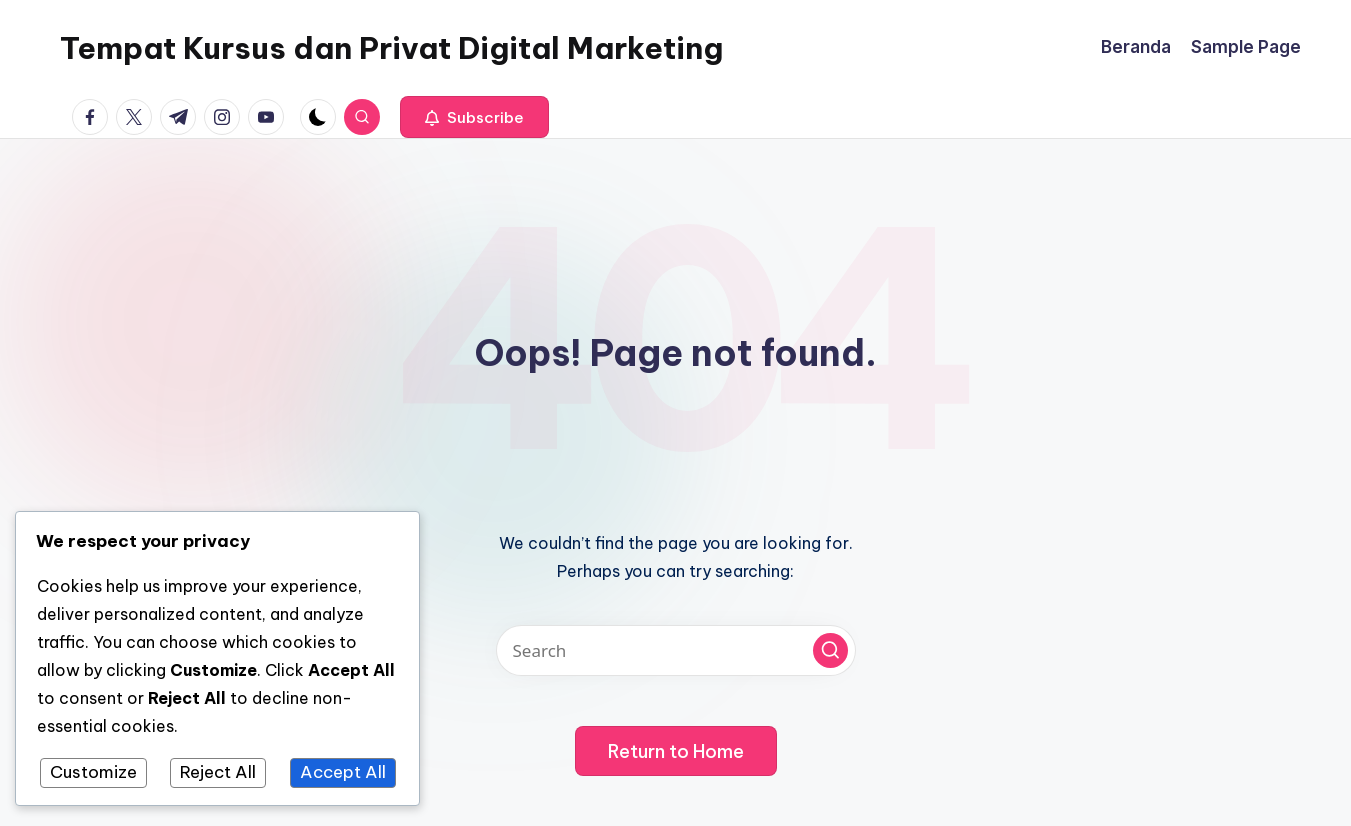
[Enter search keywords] (676, 650)
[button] (474, 117)
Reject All (218, 772)
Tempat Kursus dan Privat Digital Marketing (391, 48)
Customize (93, 772)
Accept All (343, 772)
